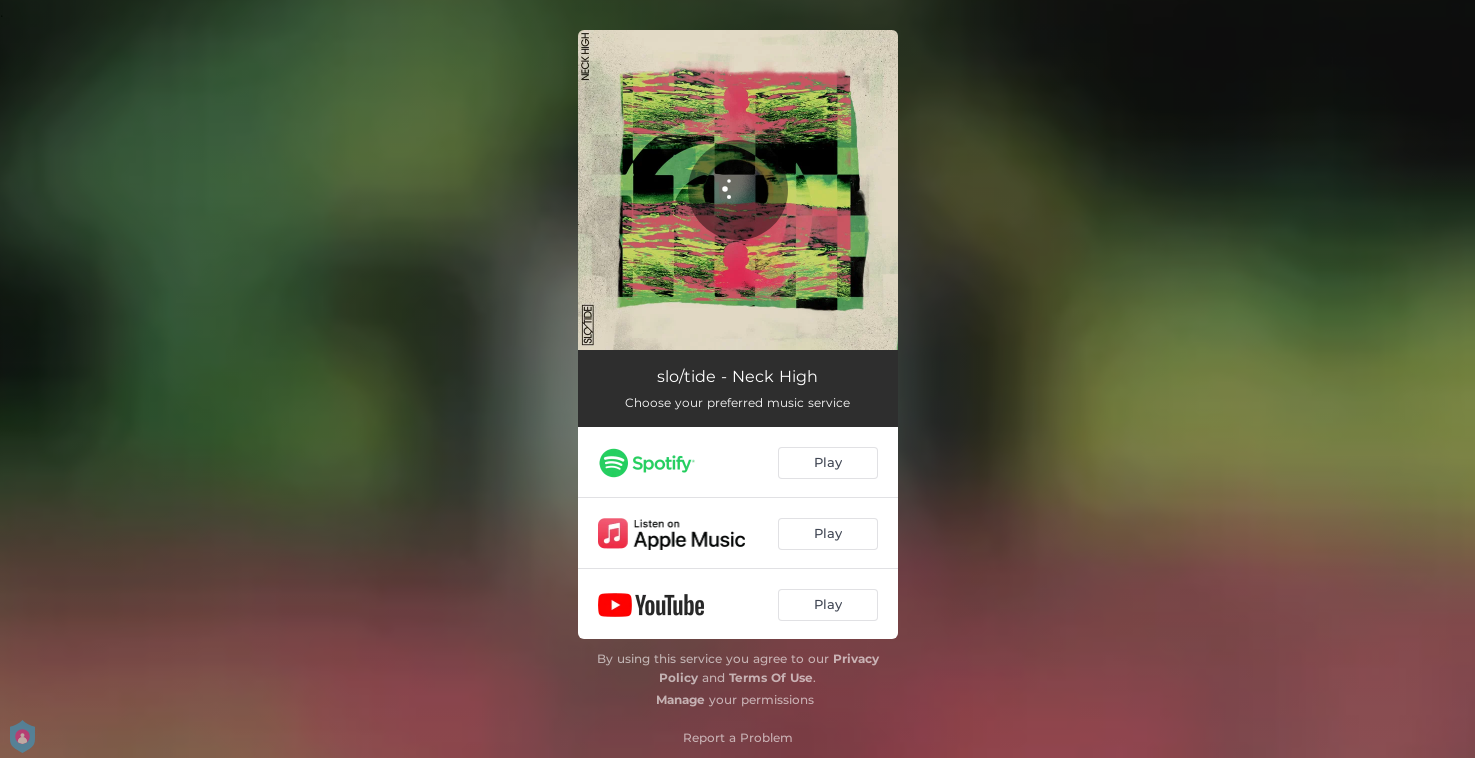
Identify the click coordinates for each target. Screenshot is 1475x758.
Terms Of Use (771, 677)
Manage (680, 699)
